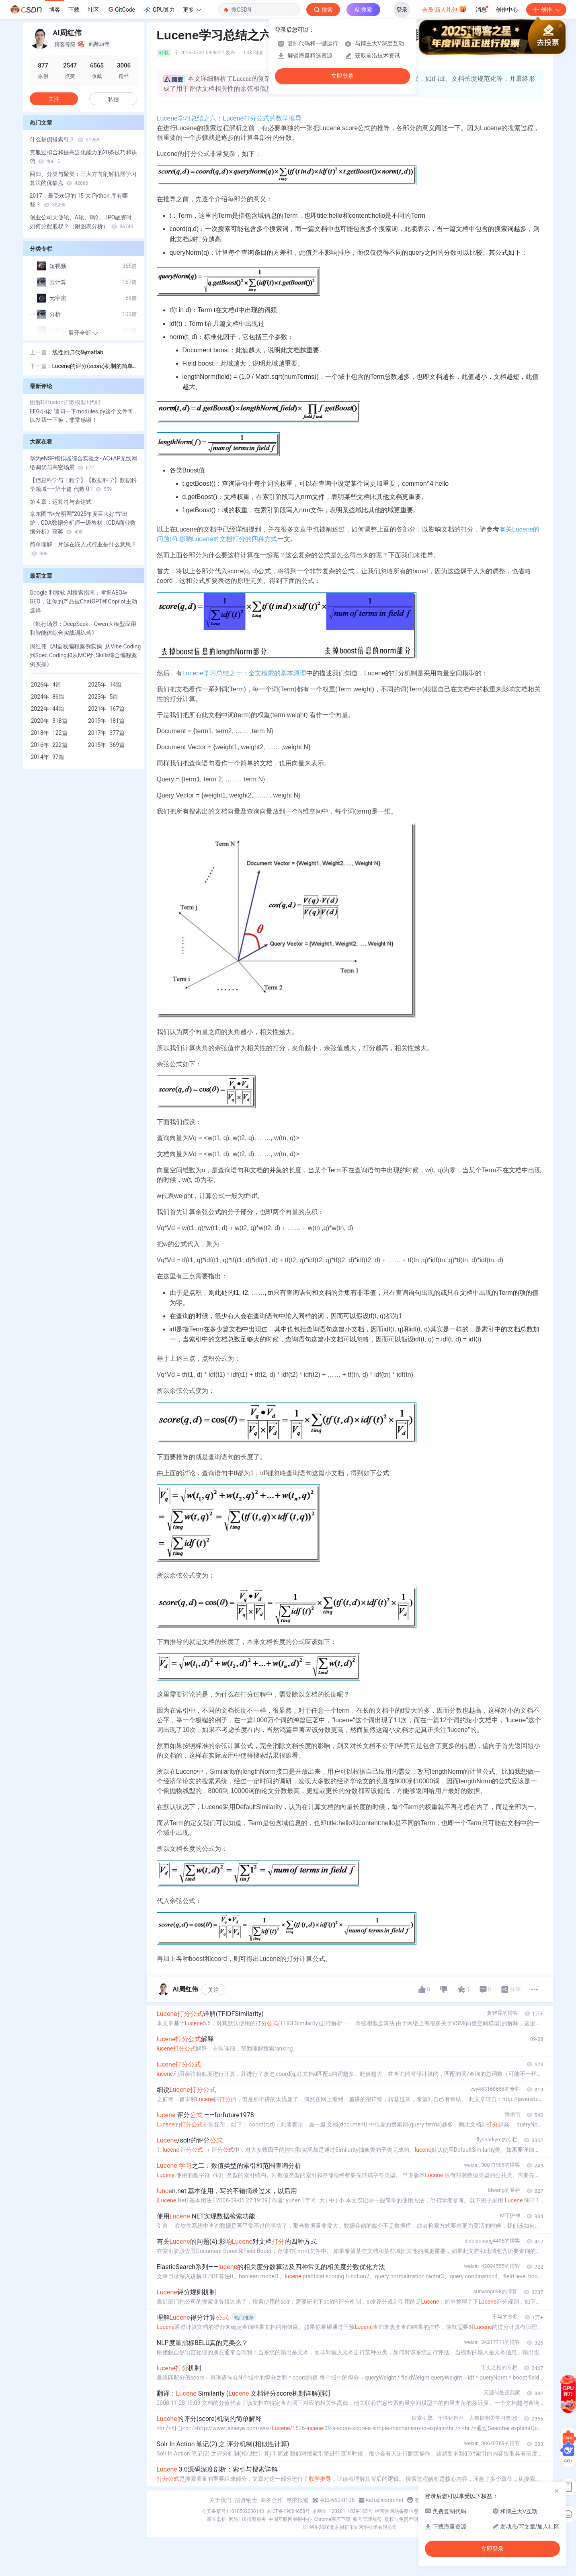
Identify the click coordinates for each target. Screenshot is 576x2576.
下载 (74, 9)
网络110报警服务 (247, 2519)
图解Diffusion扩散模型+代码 (65, 402)
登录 (402, 9)
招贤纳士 (246, 2500)
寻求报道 (297, 2500)
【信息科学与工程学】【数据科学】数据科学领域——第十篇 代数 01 (83, 484)
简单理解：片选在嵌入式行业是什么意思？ (83, 548)
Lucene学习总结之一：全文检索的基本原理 (244, 673)
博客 (54, 9)
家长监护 (216, 2519)
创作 (546, 9)
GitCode (121, 9)
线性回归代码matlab (77, 352)
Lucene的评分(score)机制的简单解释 (92, 366)
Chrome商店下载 (332, 2519)
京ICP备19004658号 (288, 2511)
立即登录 (342, 76)
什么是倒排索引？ (65, 139)
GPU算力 (159, 10)
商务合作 (271, 2500)
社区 (93, 9)
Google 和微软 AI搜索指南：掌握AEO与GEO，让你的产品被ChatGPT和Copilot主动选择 (83, 601)
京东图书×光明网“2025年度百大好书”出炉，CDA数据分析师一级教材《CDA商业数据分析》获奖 (83, 523)
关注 (213, 1990)
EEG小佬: (42, 411)
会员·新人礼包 (444, 9)
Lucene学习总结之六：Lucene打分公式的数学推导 (229, 118)
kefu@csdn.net (385, 2500)
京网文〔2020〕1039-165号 (342, 2511)
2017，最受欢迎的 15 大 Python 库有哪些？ (79, 200)
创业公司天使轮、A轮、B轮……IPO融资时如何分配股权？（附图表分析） (81, 221)
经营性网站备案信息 (396, 2511)
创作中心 (507, 9)
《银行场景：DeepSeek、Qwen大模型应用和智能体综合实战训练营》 (83, 628)
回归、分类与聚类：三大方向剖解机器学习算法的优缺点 (83, 178)
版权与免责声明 (401, 2519)
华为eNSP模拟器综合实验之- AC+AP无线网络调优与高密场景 (83, 462)
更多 (192, 9)
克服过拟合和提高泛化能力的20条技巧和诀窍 (83, 156)
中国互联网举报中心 (290, 2519)
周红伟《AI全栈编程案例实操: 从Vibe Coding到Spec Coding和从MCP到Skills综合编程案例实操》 (85, 655)
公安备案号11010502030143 (233, 2511)
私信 (113, 99)
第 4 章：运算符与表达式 (61, 502)
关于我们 (220, 2500)
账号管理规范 (367, 2519)
